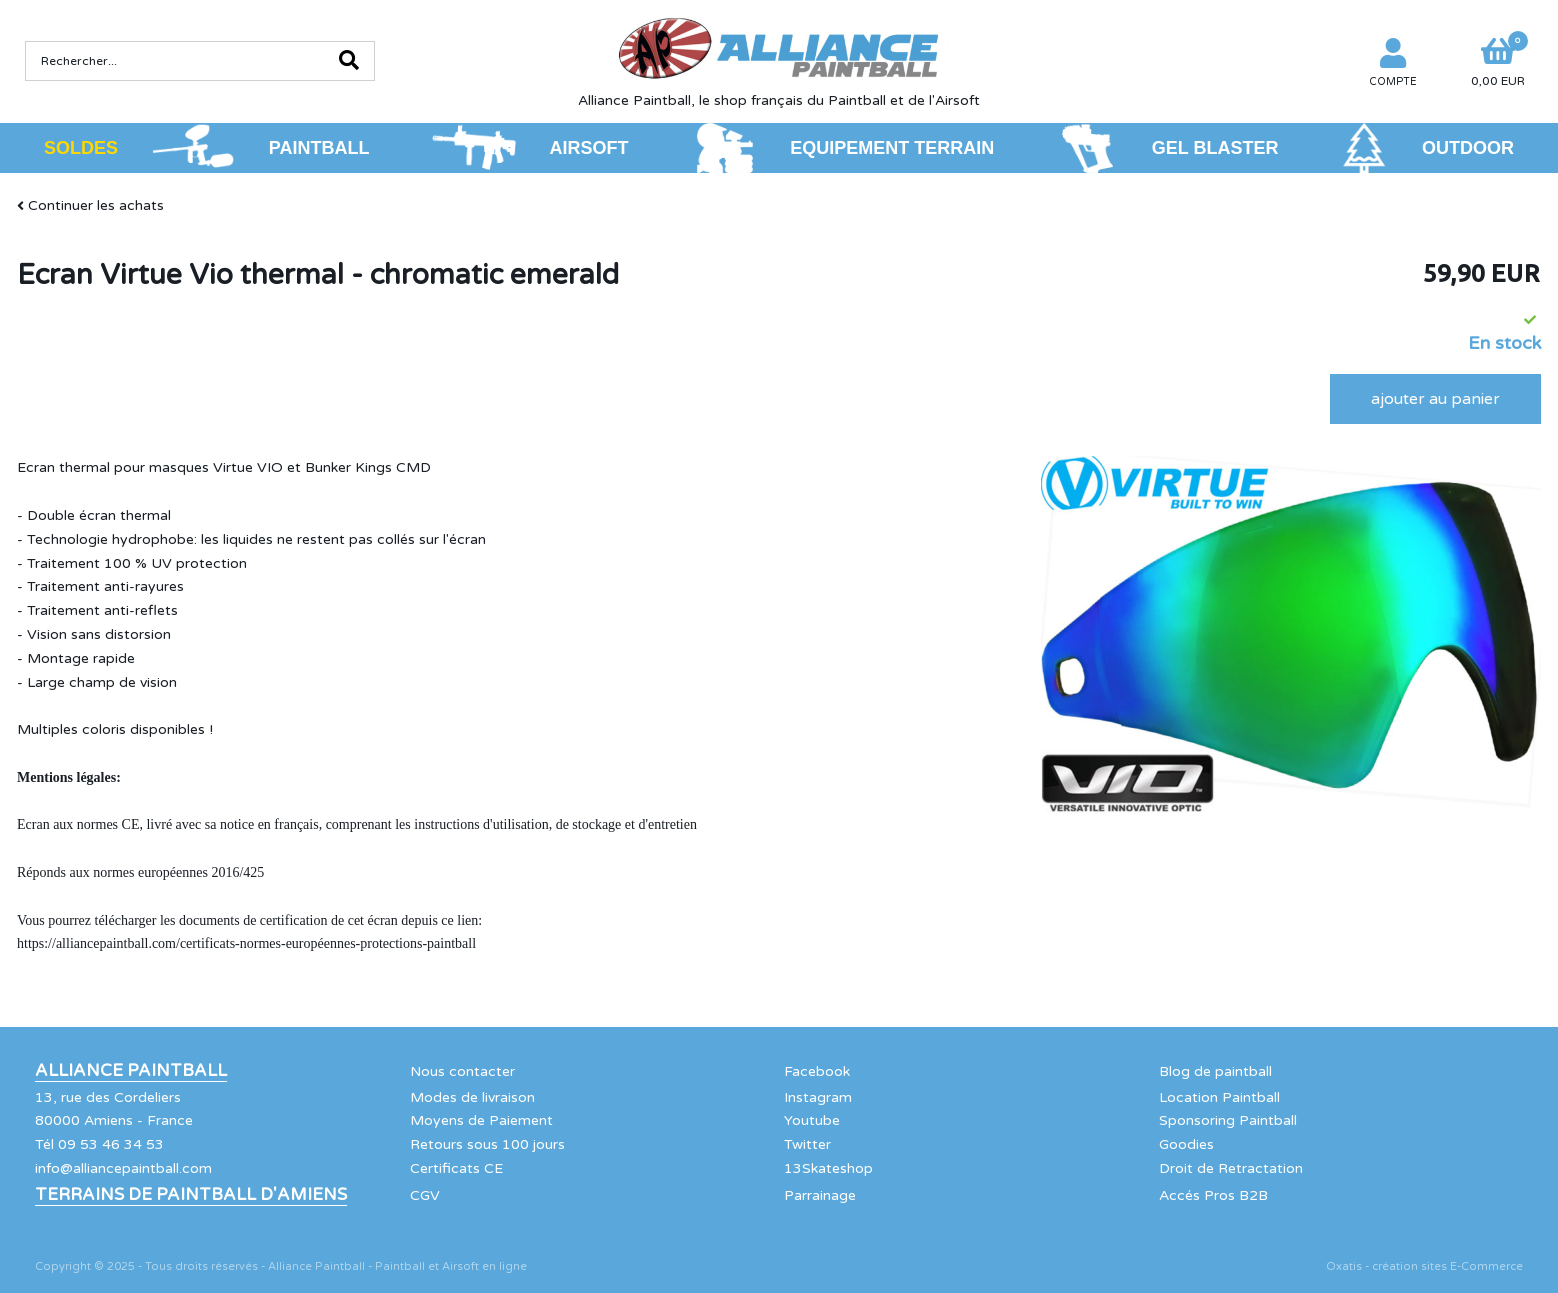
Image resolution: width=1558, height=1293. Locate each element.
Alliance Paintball (131, 1071)
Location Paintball (1219, 1097)
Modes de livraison (472, 1097)
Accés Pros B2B (1213, 1195)
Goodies (1186, 1144)
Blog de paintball (1215, 1071)
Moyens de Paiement (481, 1120)
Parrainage (820, 1195)
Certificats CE (456, 1168)
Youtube (812, 1120)
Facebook (817, 1071)
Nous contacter (462, 1071)
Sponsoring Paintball (1228, 1120)
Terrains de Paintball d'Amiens (191, 1195)
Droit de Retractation (1231, 1168)
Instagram (818, 1097)
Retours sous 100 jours (487, 1144)
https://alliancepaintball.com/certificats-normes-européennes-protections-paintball (246, 943)
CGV (425, 1195)
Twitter (807, 1144)
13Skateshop (828, 1168)
